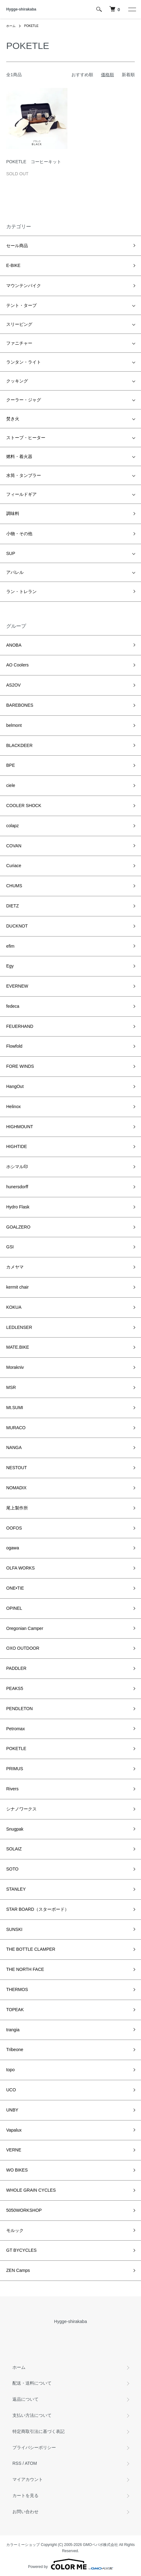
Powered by (70, 2564)
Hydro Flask (18, 1206)
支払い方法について (32, 2415)
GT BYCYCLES (21, 2250)
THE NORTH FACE (25, 1969)
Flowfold (14, 1046)
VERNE (13, 2149)
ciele (10, 785)
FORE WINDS (20, 1066)
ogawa (12, 1547)
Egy (10, 965)
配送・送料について (32, 2383)
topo (10, 2069)
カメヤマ (15, 1266)
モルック (15, 2230)
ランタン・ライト (23, 362)
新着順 (128, 74)
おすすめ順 (82, 74)
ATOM (31, 2463)
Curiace (13, 865)
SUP (10, 553)
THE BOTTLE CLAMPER (30, 1949)
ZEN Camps (18, 2270)
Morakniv (15, 1367)
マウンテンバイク (23, 285)
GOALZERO (18, 1227)
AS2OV (13, 685)
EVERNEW (17, 986)
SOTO (12, 1869)
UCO (11, 2089)
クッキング (17, 380)
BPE (10, 765)
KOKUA (13, 1307)
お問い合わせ (25, 2511)
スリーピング (19, 324)
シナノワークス (21, 1808)
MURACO (15, 1427)
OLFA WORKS (20, 1567)
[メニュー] (131, 9)
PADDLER (16, 1668)
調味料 (12, 513)
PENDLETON (19, 1708)
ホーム (11, 26)
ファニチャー (19, 343)
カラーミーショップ (23, 2545)
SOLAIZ (14, 1848)
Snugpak (14, 1829)
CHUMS (14, 885)
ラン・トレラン (21, 591)
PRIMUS (14, 1768)
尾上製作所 (17, 1507)
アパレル (15, 572)
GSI (10, 1246)
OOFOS (14, 1528)
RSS (16, 2463)
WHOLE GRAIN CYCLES (31, 2190)
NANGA (14, 1447)
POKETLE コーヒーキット (33, 161)
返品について (25, 2399)
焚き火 (12, 418)
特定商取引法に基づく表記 (38, 2431)
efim (10, 946)
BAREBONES (19, 705)
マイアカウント (27, 2479)
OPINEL (14, 1608)
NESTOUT (16, 1467)
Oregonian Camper (24, 1628)
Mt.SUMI (14, 1407)
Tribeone (14, 2049)
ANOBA (13, 645)
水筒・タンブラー (23, 475)
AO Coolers (17, 664)
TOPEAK (15, 2009)
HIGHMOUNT (19, 1126)
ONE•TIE (15, 1588)
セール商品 (17, 245)
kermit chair (17, 1287)
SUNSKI (14, 1929)
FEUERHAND (19, 1026)
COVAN (13, 845)
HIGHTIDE (16, 1146)
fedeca (12, 1006)
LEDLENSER (19, 1327)
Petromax (15, 1728)
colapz (12, 825)
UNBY (12, 2109)
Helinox (13, 1106)
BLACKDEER (19, 745)
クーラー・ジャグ (23, 399)
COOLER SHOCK (23, 805)
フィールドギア (21, 494)
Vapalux (14, 2130)
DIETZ (12, 905)
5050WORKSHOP (24, 2210)
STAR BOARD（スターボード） (37, 1909)
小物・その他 (19, 533)
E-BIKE (13, 265)
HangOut (15, 1086)
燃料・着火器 (19, 456)
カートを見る (25, 2495)
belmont (14, 725)
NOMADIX (16, 1487)
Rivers (12, 1788)
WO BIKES (17, 2170)
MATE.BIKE (17, 1347)
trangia (13, 2029)
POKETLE (31, 26)
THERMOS (17, 1989)
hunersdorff (17, 1186)
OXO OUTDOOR (22, 1648)
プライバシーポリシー (34, 2447)
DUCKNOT (17, 925)
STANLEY (16, 1889)
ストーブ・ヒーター (25, 437)
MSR (11, 1387)
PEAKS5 (14, 1688)
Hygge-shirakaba (21, 9)
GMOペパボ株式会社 (100, 2545)
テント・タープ (21, 305)
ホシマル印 (17, 1166)
